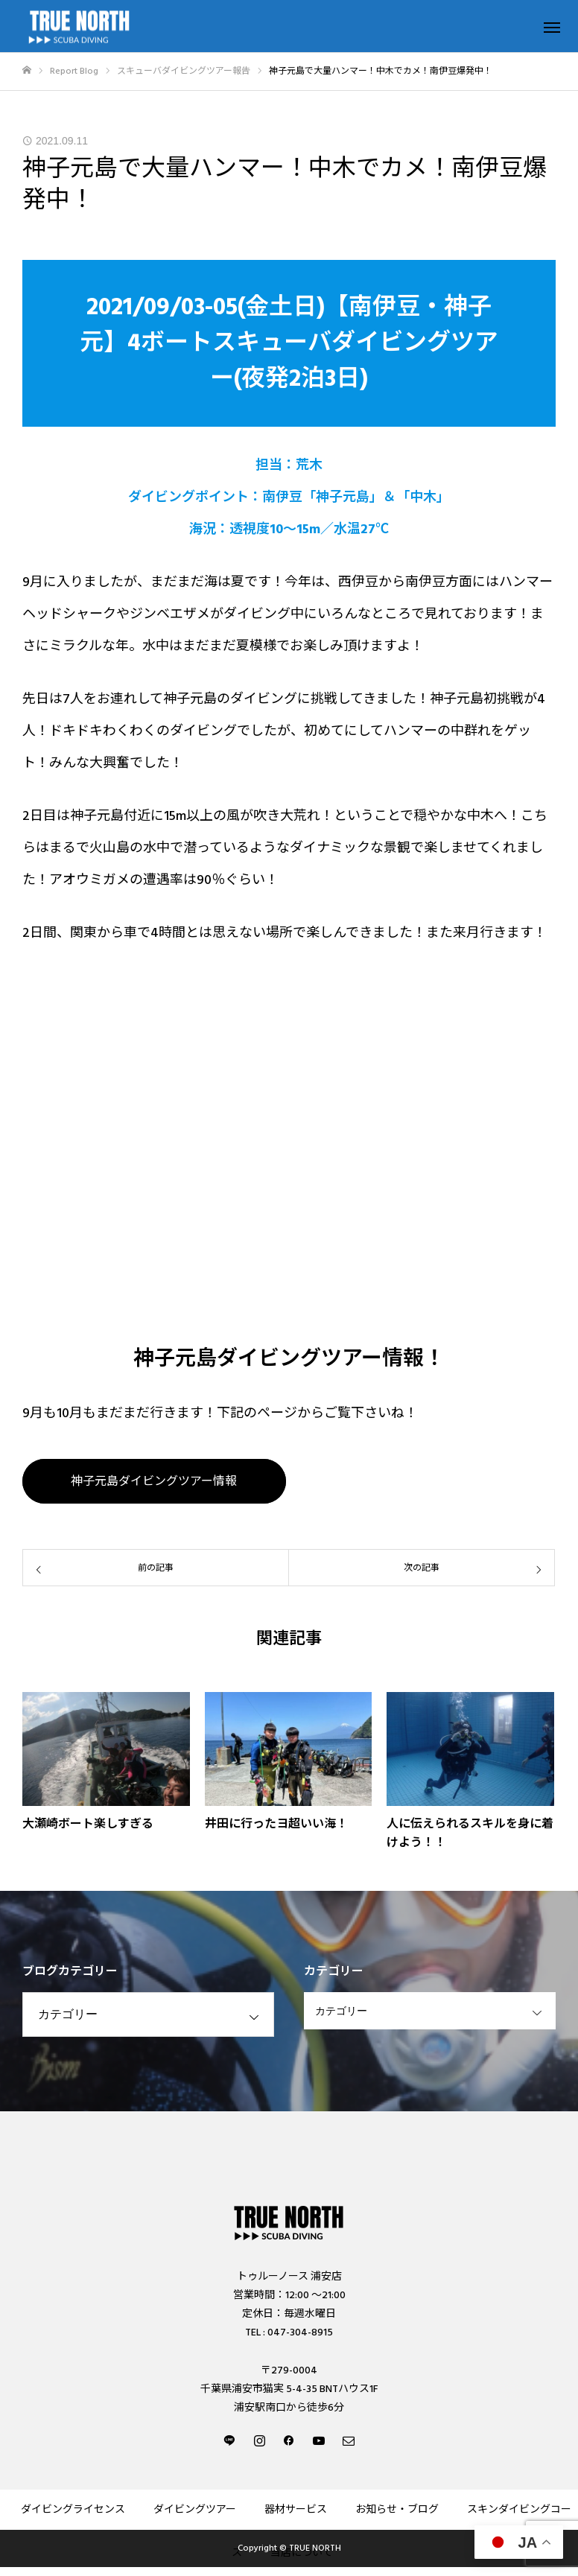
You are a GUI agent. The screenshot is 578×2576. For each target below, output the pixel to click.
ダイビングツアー (194, 2509)
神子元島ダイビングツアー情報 (154, 1481)
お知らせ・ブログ (397, 2509)
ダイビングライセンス (73, 2509)
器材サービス (295, 2509)
